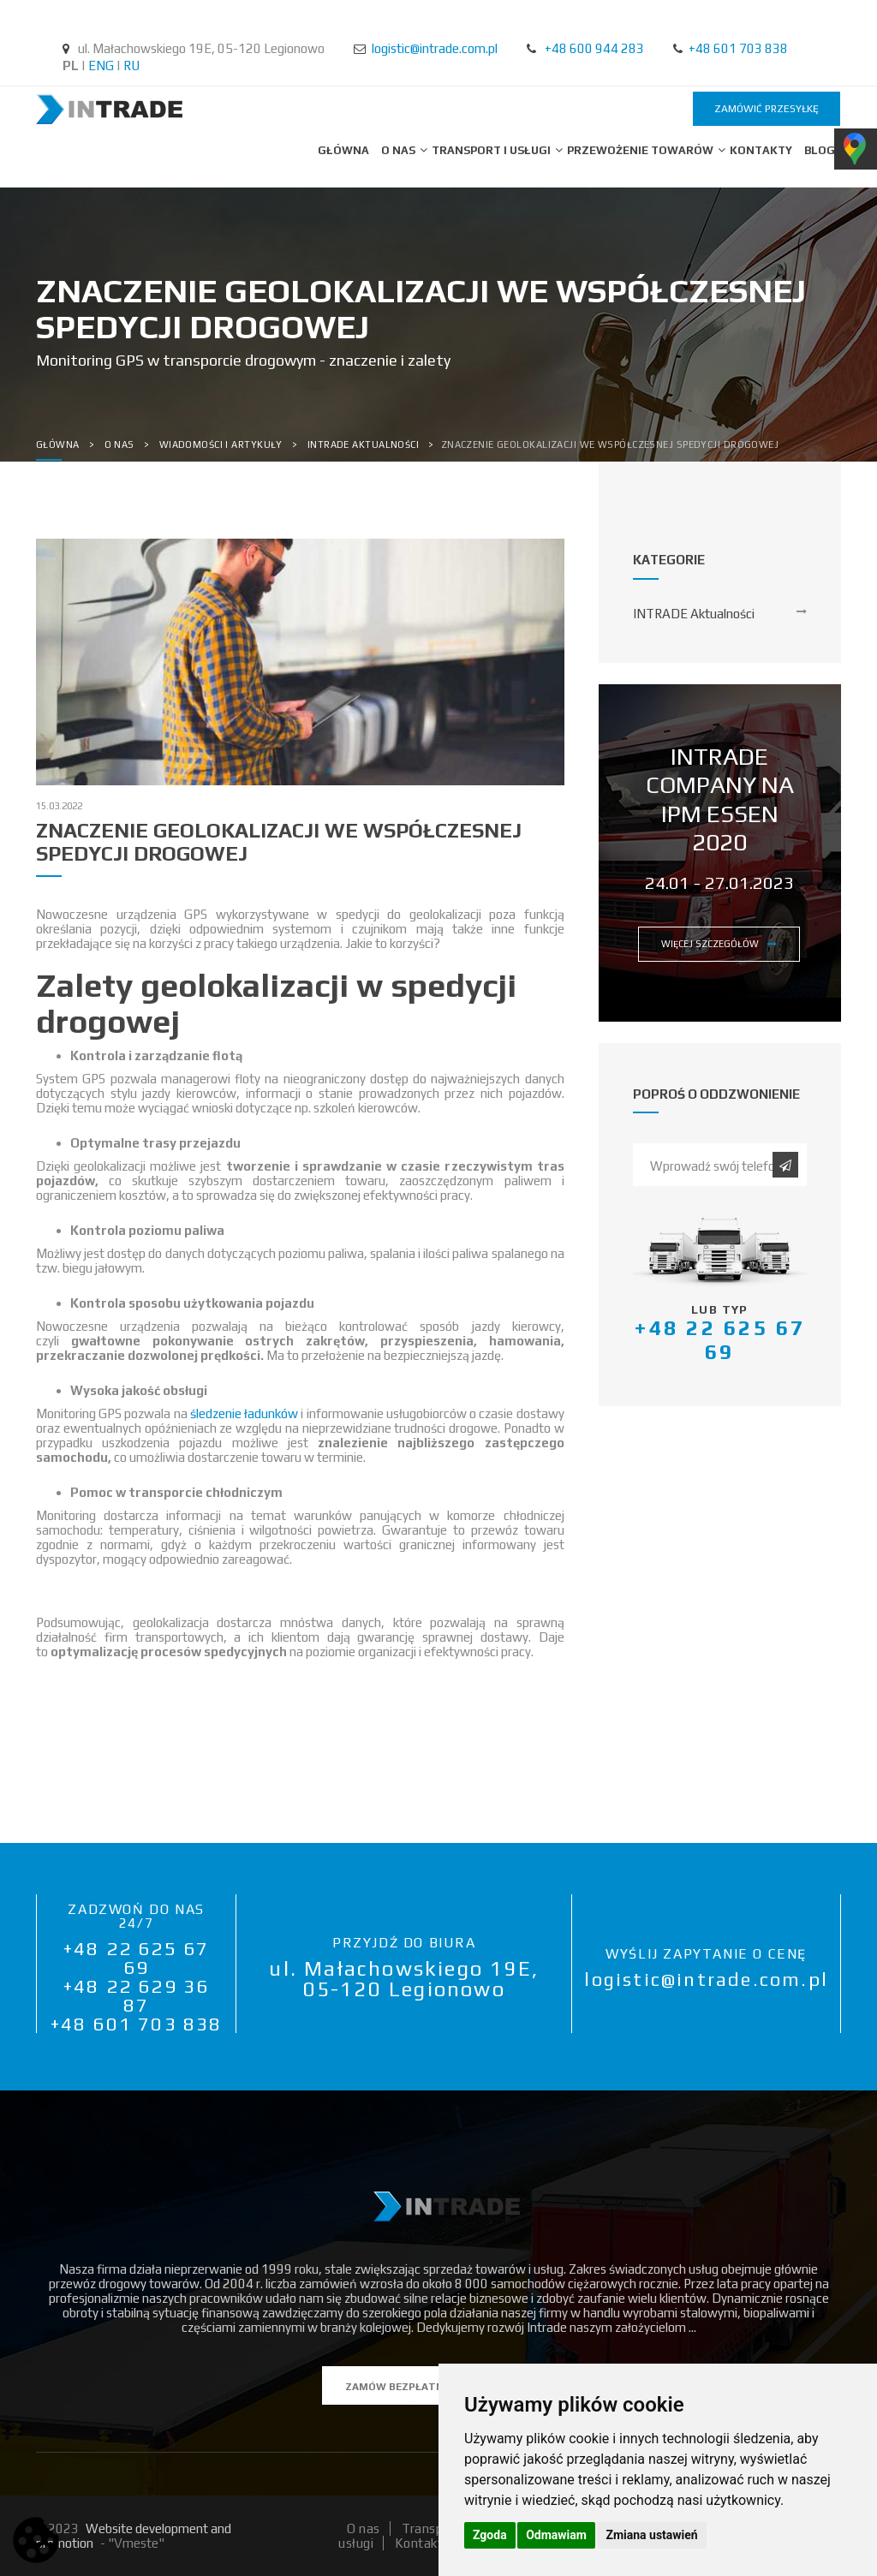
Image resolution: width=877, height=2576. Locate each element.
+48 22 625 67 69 (136, 1957)
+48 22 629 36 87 (136, 1995)
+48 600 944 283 (594, 48)
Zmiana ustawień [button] (651, 2535)
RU (131, 65)
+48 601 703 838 (738, 48)
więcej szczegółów (719, 944)
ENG (101, 65)
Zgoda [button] (490, 2535)
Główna (343, 150)
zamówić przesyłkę (766, 109)
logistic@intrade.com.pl (435, 48)
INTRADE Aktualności (694, 613)
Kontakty (761, 150)
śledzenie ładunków (244, 1413)
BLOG (819, 150)
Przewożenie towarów (641, 150)
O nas (399, 150)
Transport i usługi (492, 150)
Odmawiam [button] (556, 2535)
